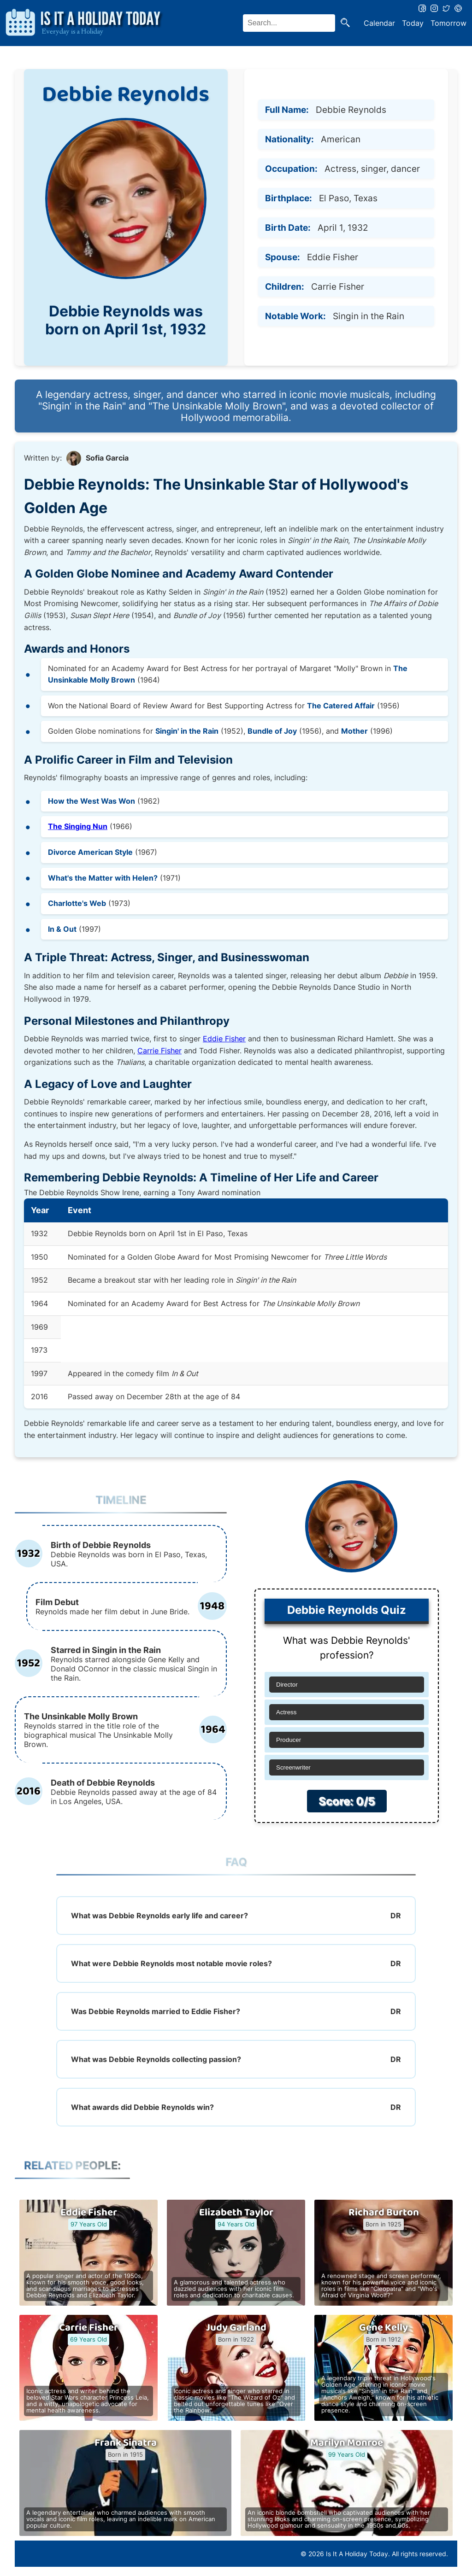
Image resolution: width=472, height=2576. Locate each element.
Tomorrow (448, 23)
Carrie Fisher (159, 1050)
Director (287, 1684)
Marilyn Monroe (346, 2443)
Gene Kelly (383, 2327)
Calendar (379, 23)
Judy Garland (236, 2327)
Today (413, 23)
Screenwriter (293, 1767)
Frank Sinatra (125, 2443)
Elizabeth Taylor (236, 2212)
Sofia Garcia (107, 457)
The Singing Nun (77, 826)
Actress (286, 1712)
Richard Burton (383, 2212)
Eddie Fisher (224, 1038)
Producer (288, 1739)
